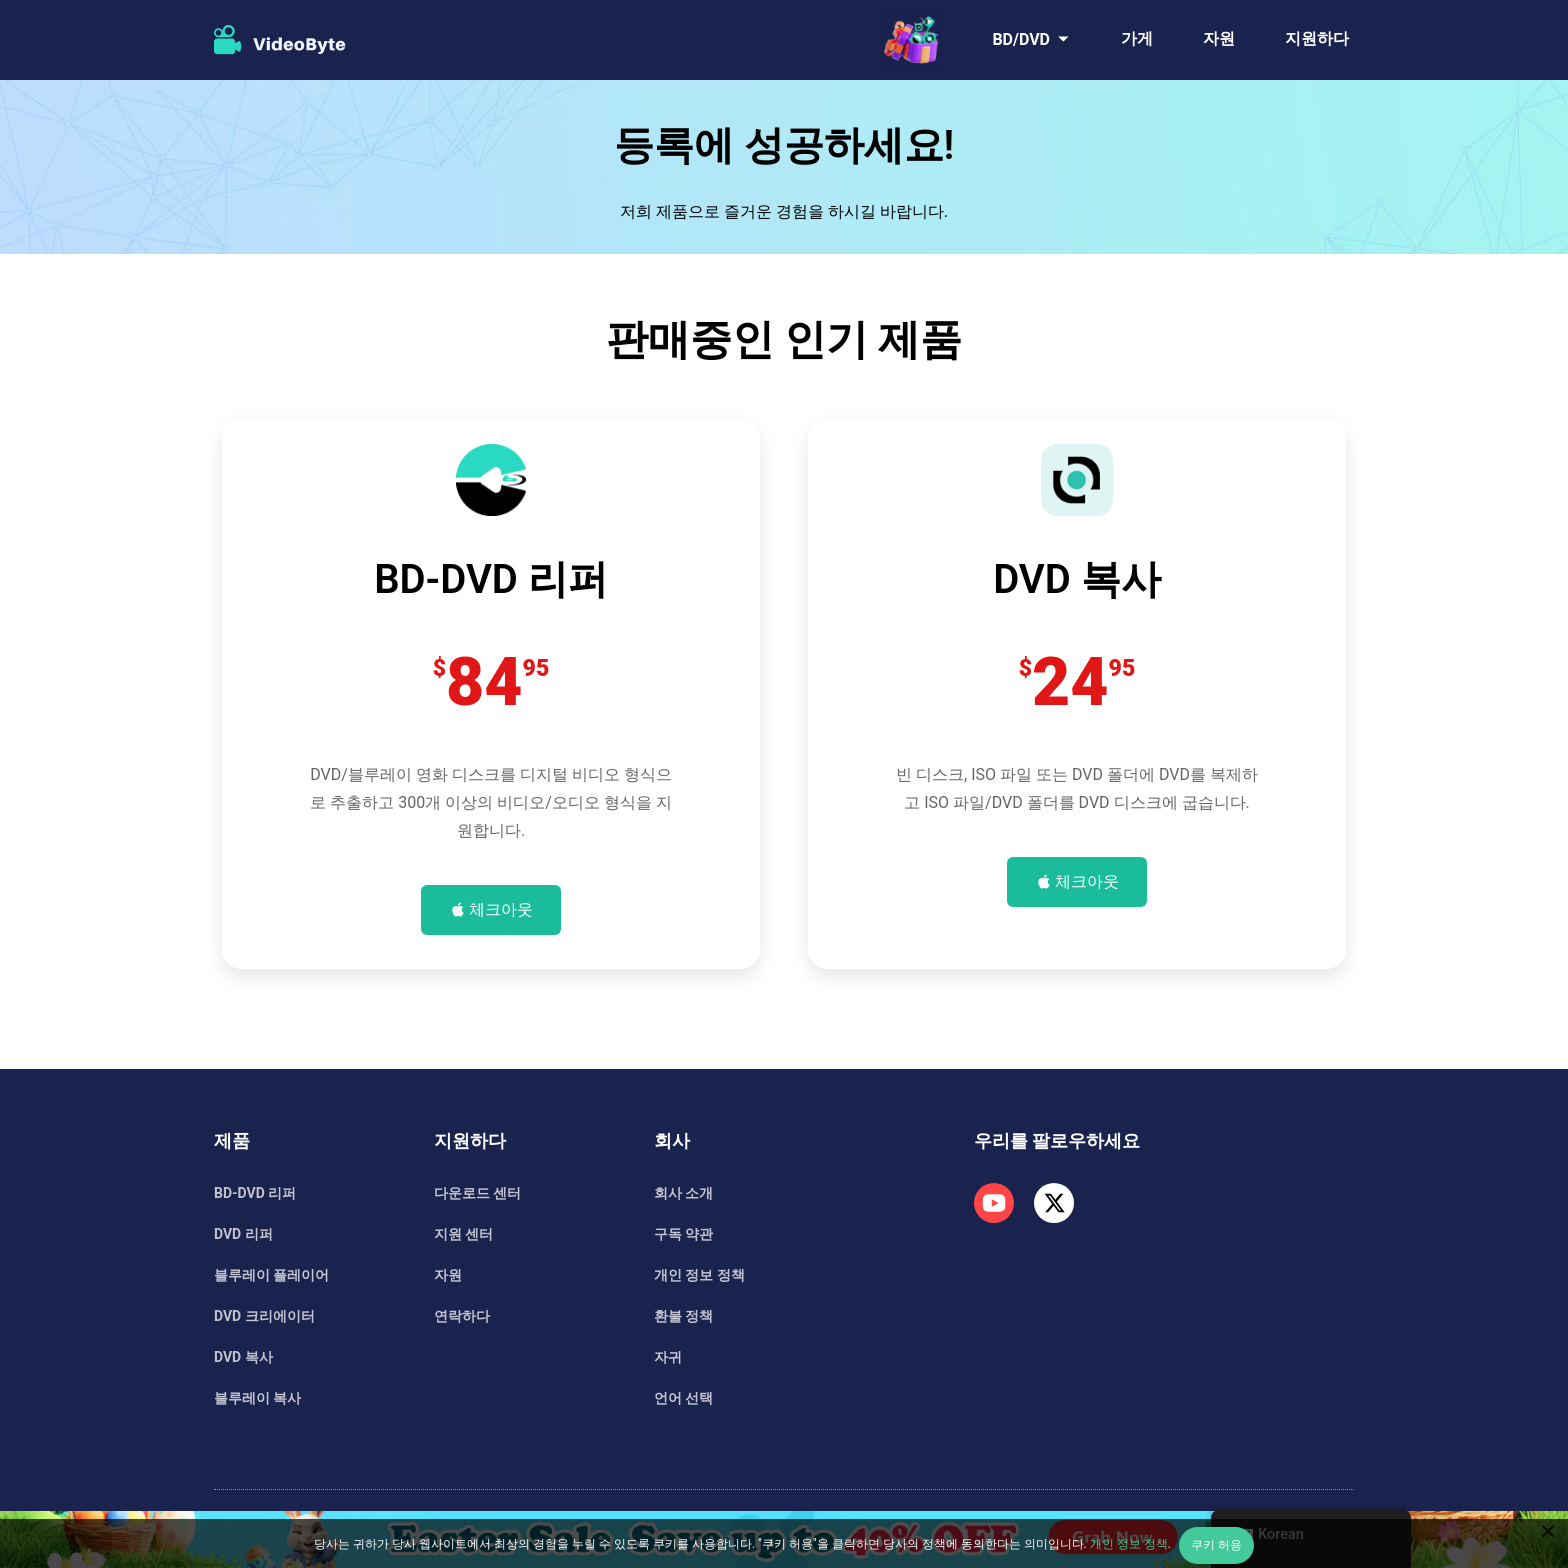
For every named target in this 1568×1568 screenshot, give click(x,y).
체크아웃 (501, 909)
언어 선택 (683, 1398)
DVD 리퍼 (243, 1234)
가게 (1137, 38)
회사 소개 (683, 1193)
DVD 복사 (243, 1357)
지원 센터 (463, 1234)
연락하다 (462, 1316)
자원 (1219, 38)
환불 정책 (683, 1316)
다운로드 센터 (477, 1193)
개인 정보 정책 (699, 1275)
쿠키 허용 (1216, 1545)
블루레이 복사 (257, 1398)
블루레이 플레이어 (271, 1275)
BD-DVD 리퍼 (255, 1193)
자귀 (668, 1357)
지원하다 (1317, 38)
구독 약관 (683, 1234)
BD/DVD (1021, 39)
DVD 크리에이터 (264, 1316)
